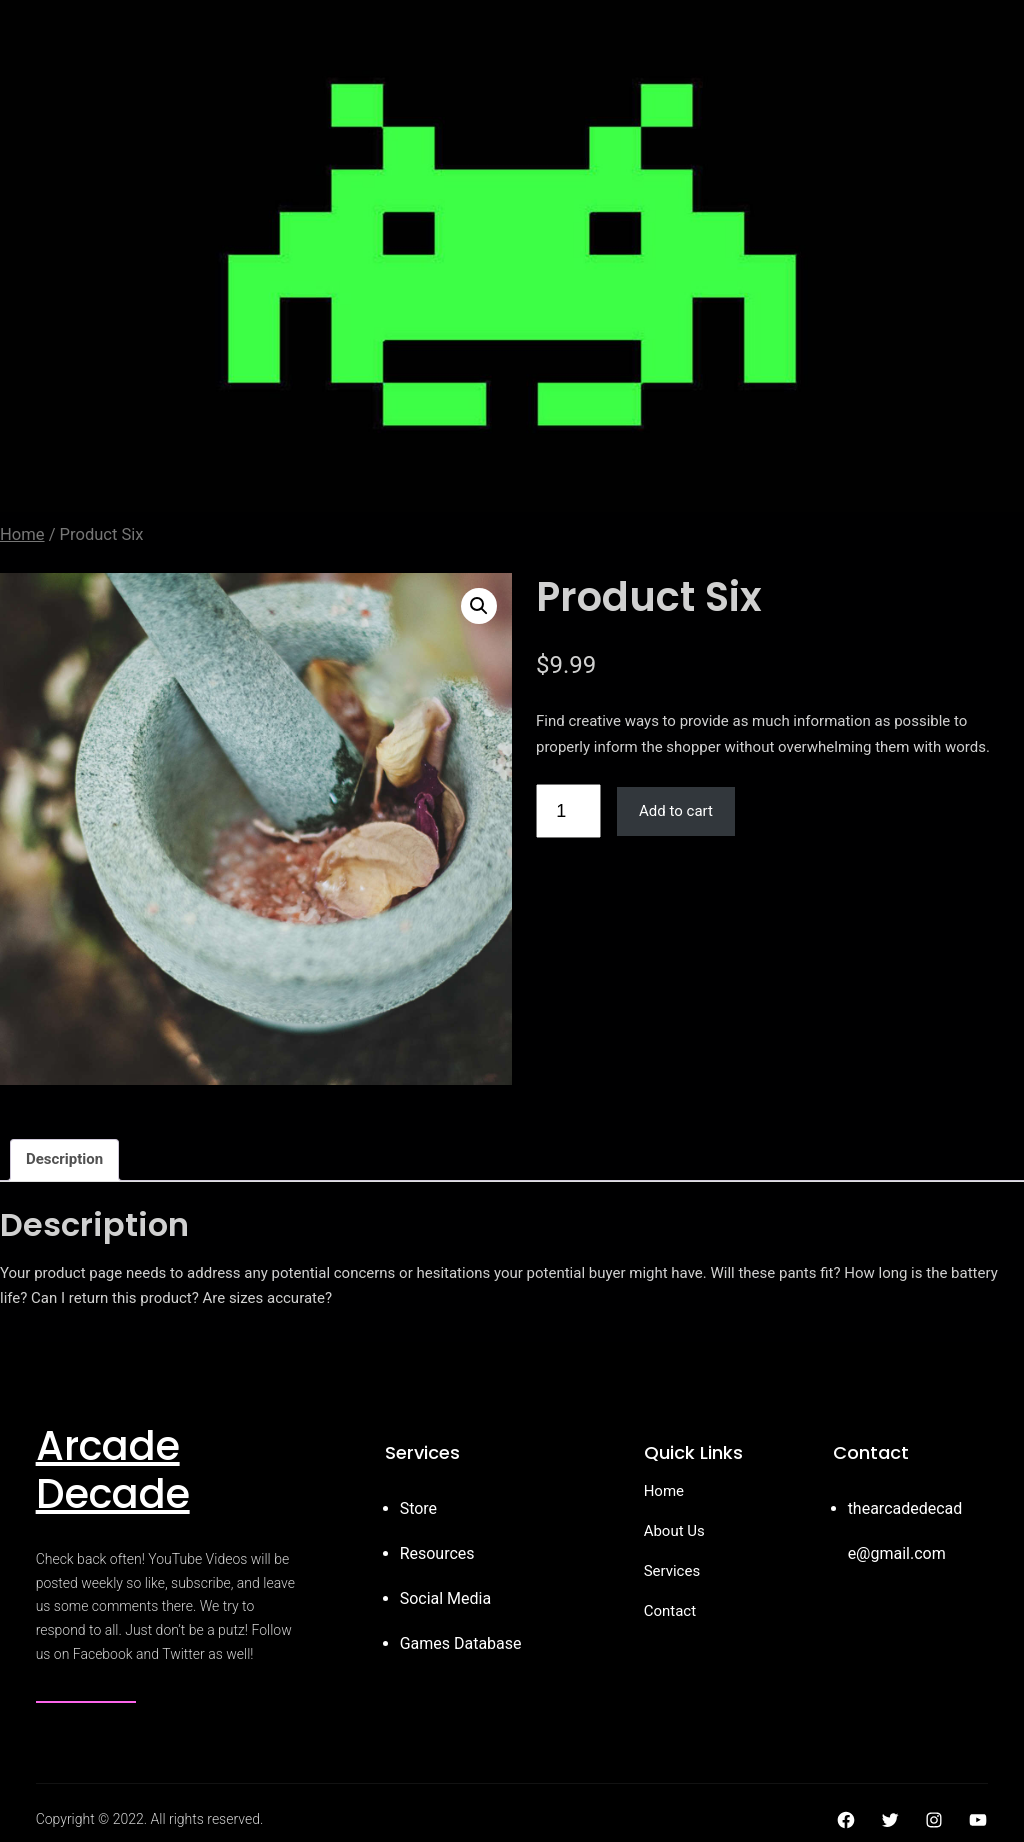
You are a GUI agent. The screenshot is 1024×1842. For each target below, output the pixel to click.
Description (64, 1159)
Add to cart (676, 811)
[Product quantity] (568, 811)
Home (22, 534)
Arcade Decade (113, 1470)
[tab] (64, 1160)
